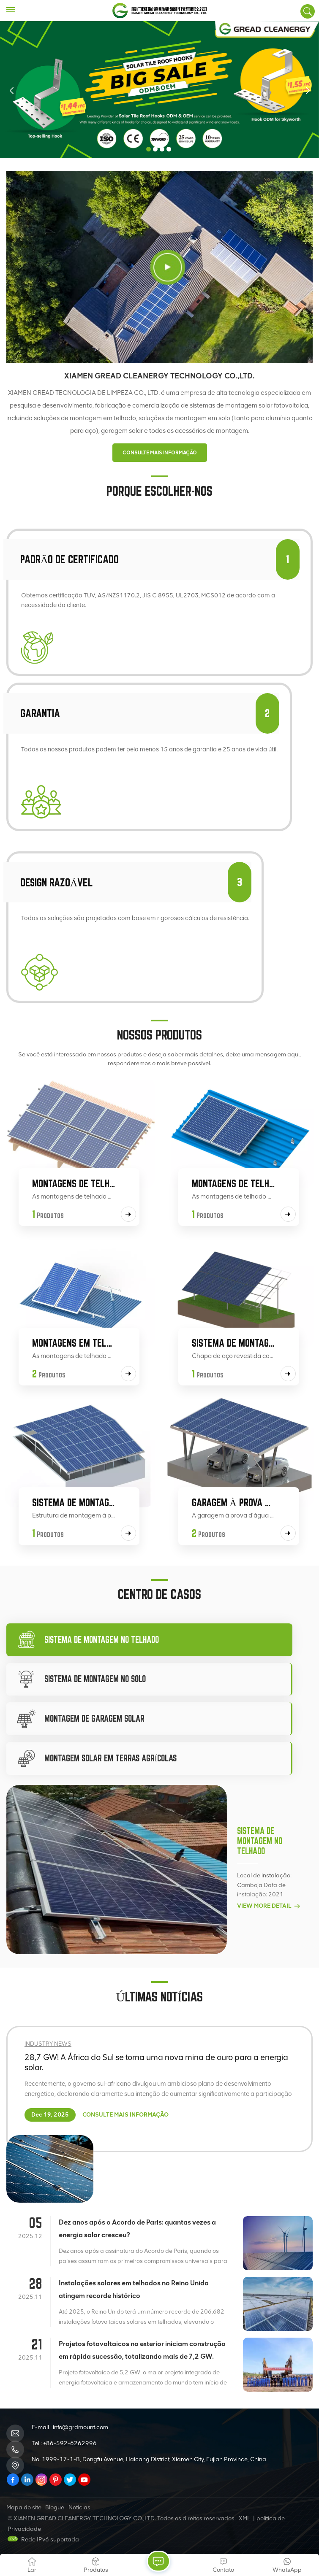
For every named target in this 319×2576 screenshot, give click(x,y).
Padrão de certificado (69, 559)
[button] (148, 149)
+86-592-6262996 (70, 2443)
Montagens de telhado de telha (73, 1183)
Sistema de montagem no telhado (259, 1841)
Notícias (79, 2507)
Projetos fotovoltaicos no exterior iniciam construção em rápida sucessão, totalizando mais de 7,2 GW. (142, 2350)
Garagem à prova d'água (233, 1502)
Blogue (54, 2507)
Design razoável (56, 882)
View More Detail (268, 1905)
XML (244, 2518)
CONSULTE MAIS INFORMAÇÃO (160, 453)
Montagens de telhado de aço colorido (233, 1183)
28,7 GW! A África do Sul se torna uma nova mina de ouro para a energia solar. (156, 2062)
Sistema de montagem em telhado (73, 1502)
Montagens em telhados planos (73, 1343)
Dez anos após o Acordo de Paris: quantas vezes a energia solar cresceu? (137, 2228)
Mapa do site (23, 2507)
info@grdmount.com (80, 2427)
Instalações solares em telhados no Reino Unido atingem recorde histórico (134, 2289)
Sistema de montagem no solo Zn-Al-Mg (233, 1343)
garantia (40, 713)
